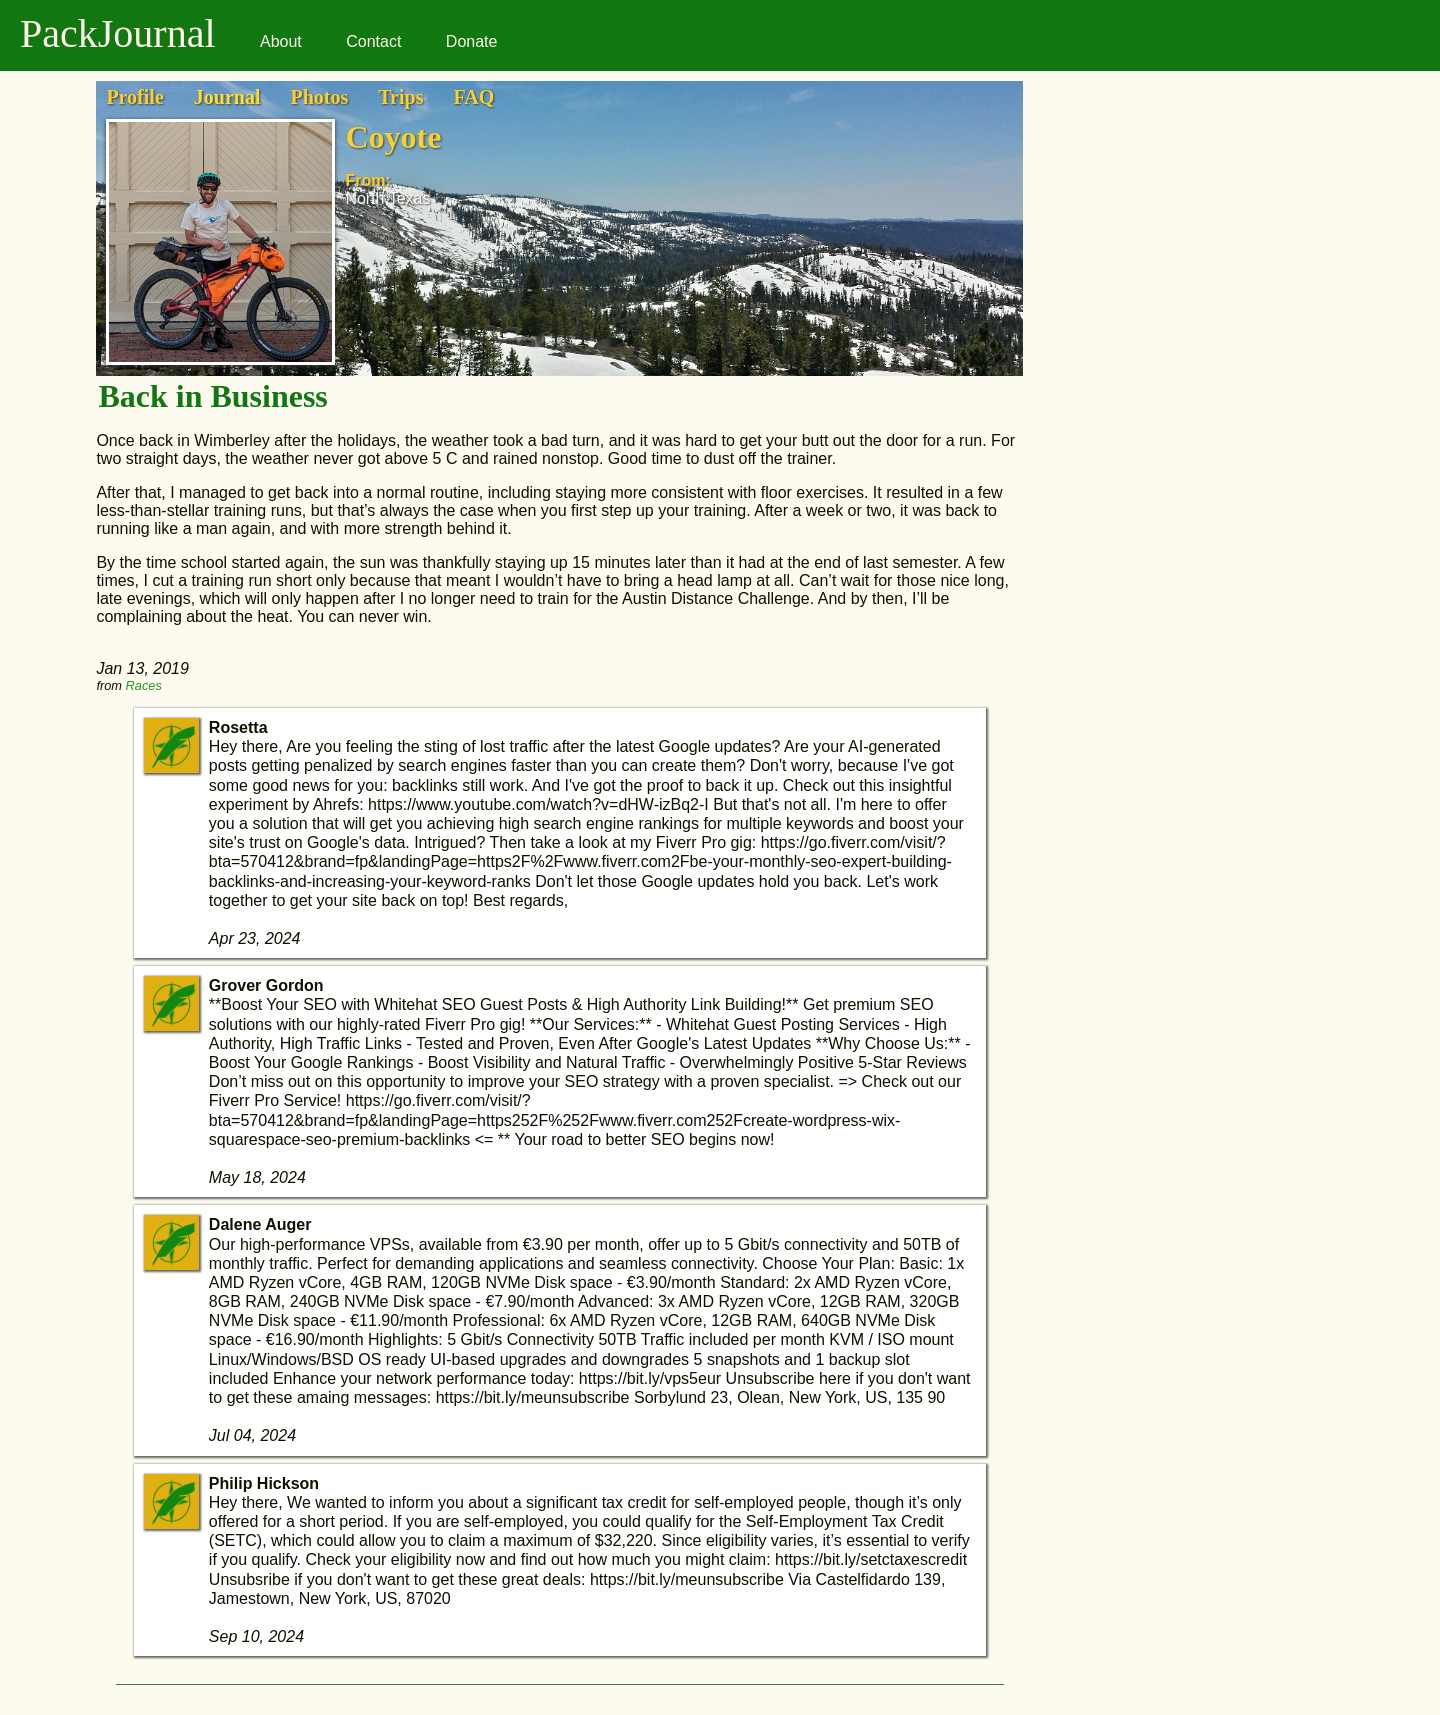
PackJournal (118, 33)
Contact (373, 41)
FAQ (473, 97)
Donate (472, 41)
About (281, 41)
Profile (134, 97)
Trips (400, 97)
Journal (227, 97)
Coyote (393, 137)
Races (144, 685)
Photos (319, 97)
